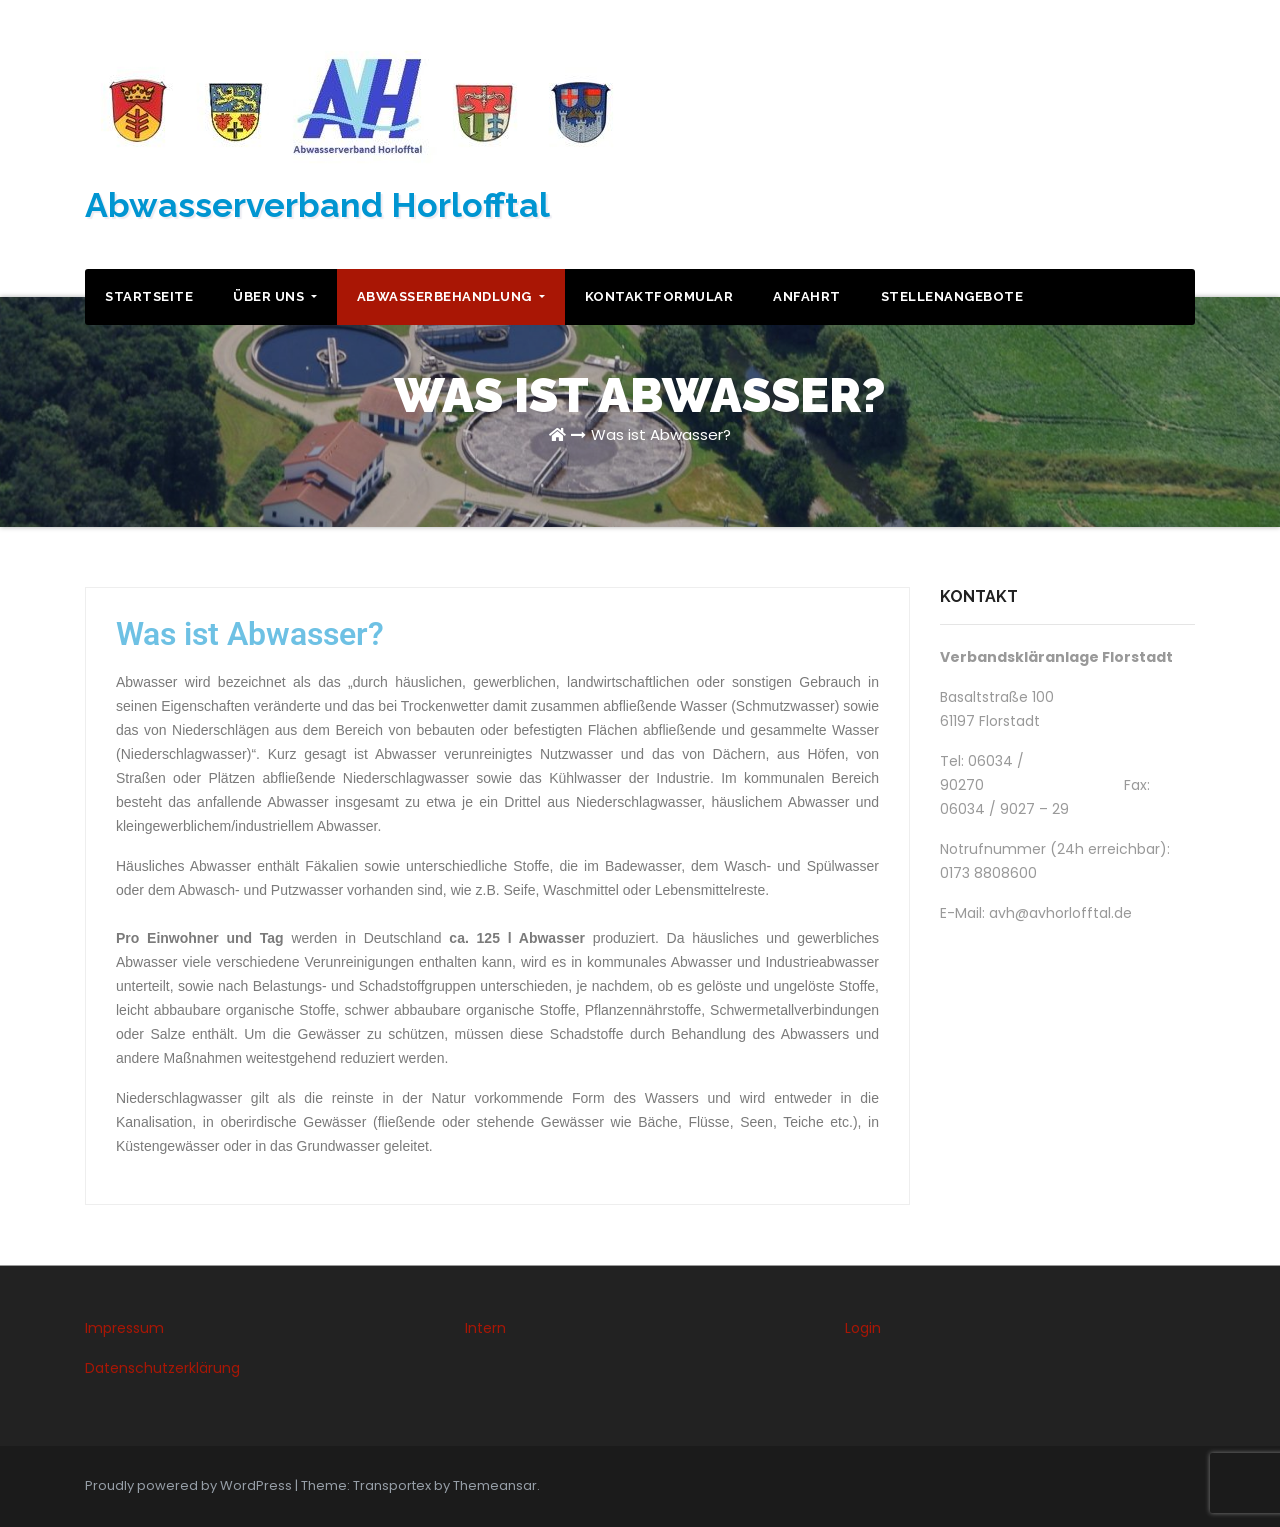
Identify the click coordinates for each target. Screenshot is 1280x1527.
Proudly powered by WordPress (190, 1485)
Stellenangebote (952, 296)
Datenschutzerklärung (162, 1368)
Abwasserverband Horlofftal (317, 205)
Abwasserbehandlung (451, 296)
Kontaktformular (659, 296)
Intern (485, 1328)
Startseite (149, 296)
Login (863, 1328)
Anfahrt (807, 296)
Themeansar (495, 1485)
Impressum (124, 1328)
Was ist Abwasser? (661, 434)
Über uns (275, 296)
